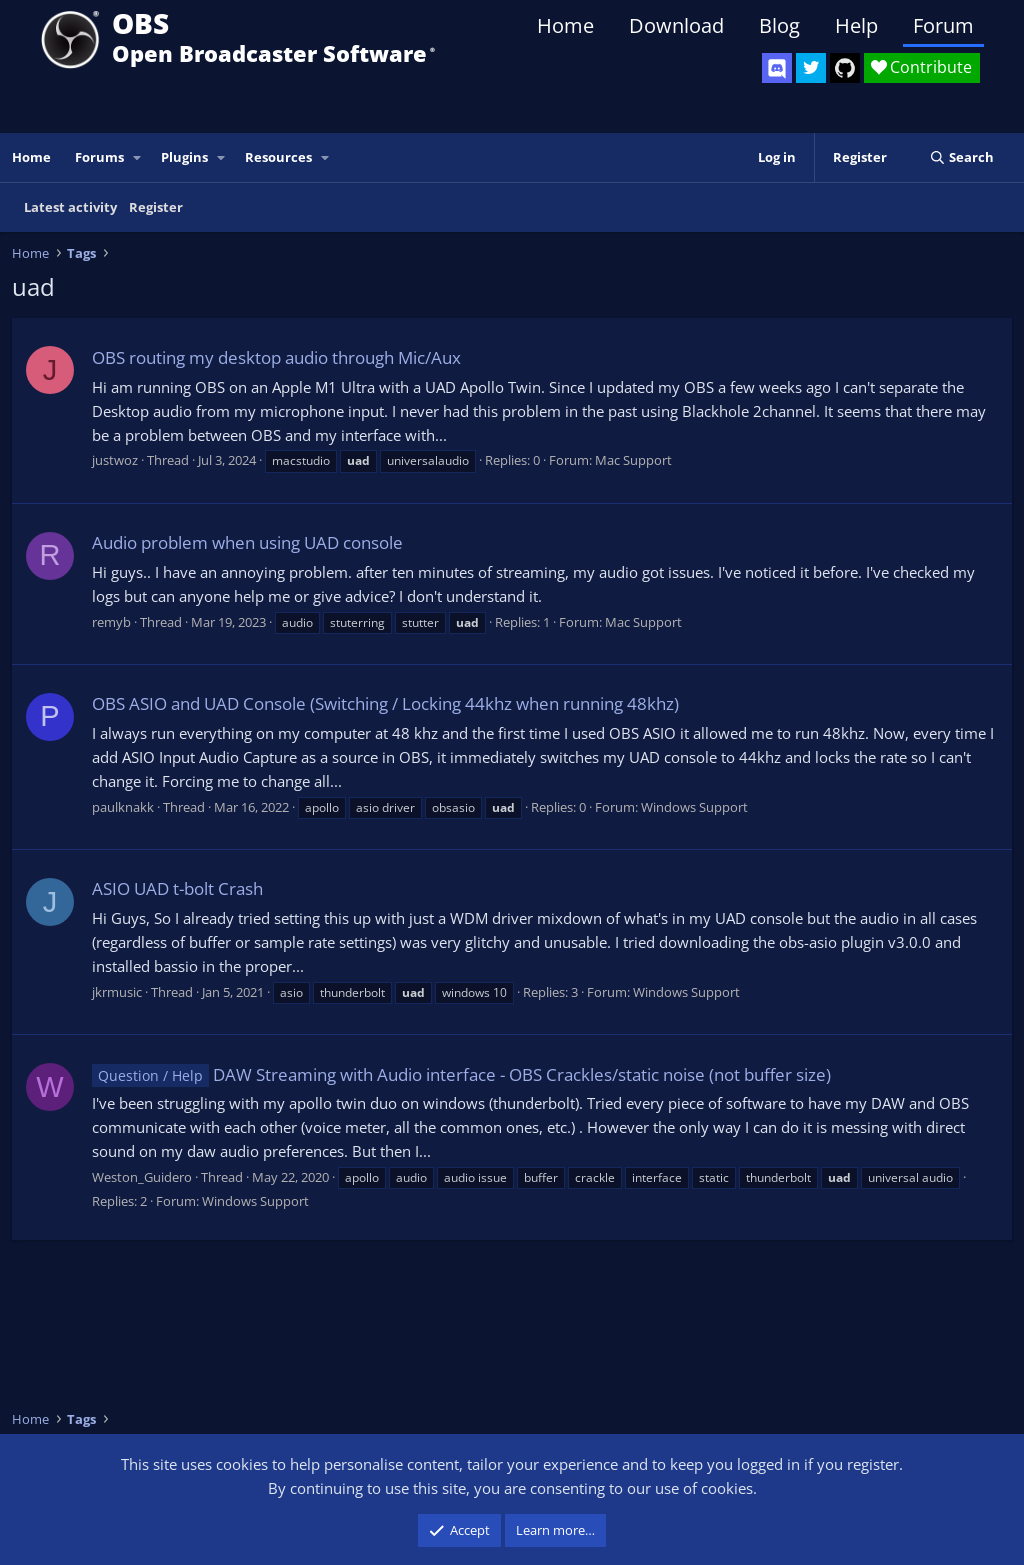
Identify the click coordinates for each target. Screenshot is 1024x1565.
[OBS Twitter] (811, 68)
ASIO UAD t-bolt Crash (177, 888)
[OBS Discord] (777, 68)
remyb (111, 622)
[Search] (961, 157)
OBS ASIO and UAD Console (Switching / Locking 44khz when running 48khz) (385, 703)
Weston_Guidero (142, 1177)
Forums (99, 157)
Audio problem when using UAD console (247, 542)
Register (156, 207)
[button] (138, 157)
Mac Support (633, 460)
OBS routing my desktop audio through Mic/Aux (276, 357)
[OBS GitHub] (845, 68)
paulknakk (123, 807)
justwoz (115, 460)
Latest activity (70, 207)
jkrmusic (117, 992)
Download (676, 25)
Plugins (184, 157)
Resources (278, 157)
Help (856, 25)
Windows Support (694, 807)
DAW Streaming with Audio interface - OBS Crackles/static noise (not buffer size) (461, 1074)
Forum (943, 25)
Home (565, 25)
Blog (779, 25)
